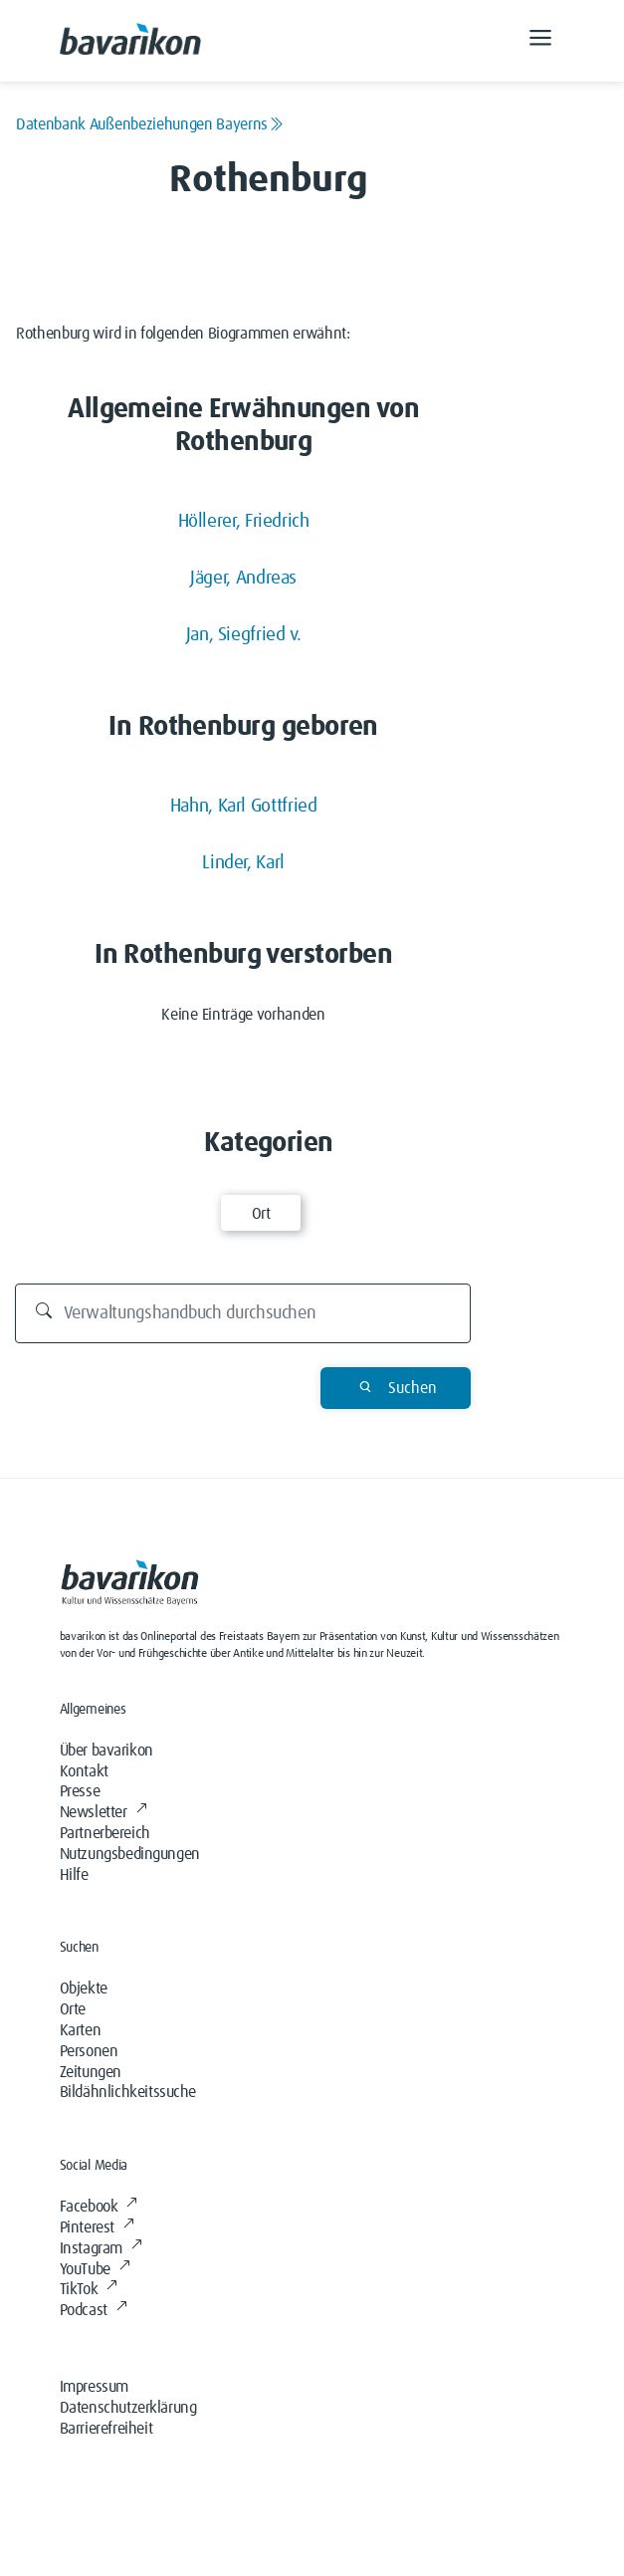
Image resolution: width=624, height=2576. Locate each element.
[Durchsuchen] (243, 1313)
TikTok (88, 2289)
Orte (73, 2009)
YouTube (95, 2269)
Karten (81, 2030)
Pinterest (97, 2227)
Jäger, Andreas (243, 578)
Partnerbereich (105, 1833)
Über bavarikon (106, 1750)
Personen (89, 2051)
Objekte (83, 1988)
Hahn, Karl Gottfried (243, 806)
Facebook (98, 2207)
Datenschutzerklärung (128, 2408)
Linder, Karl (243, 862)
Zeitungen (90, 2072)
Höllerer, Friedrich (244, 521)
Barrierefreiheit (106, 2429)
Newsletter (103, 1812)
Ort (261, 1214)
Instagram (101, 2248)
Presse (80, 1791)
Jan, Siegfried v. (244, 634)
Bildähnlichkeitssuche (128, 2092)
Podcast (93, 2310)
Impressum (94, 2387)
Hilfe (74, 1875)
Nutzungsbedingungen (130, 1854)
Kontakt (84, 1771)
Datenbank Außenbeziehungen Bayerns (150, 124)
